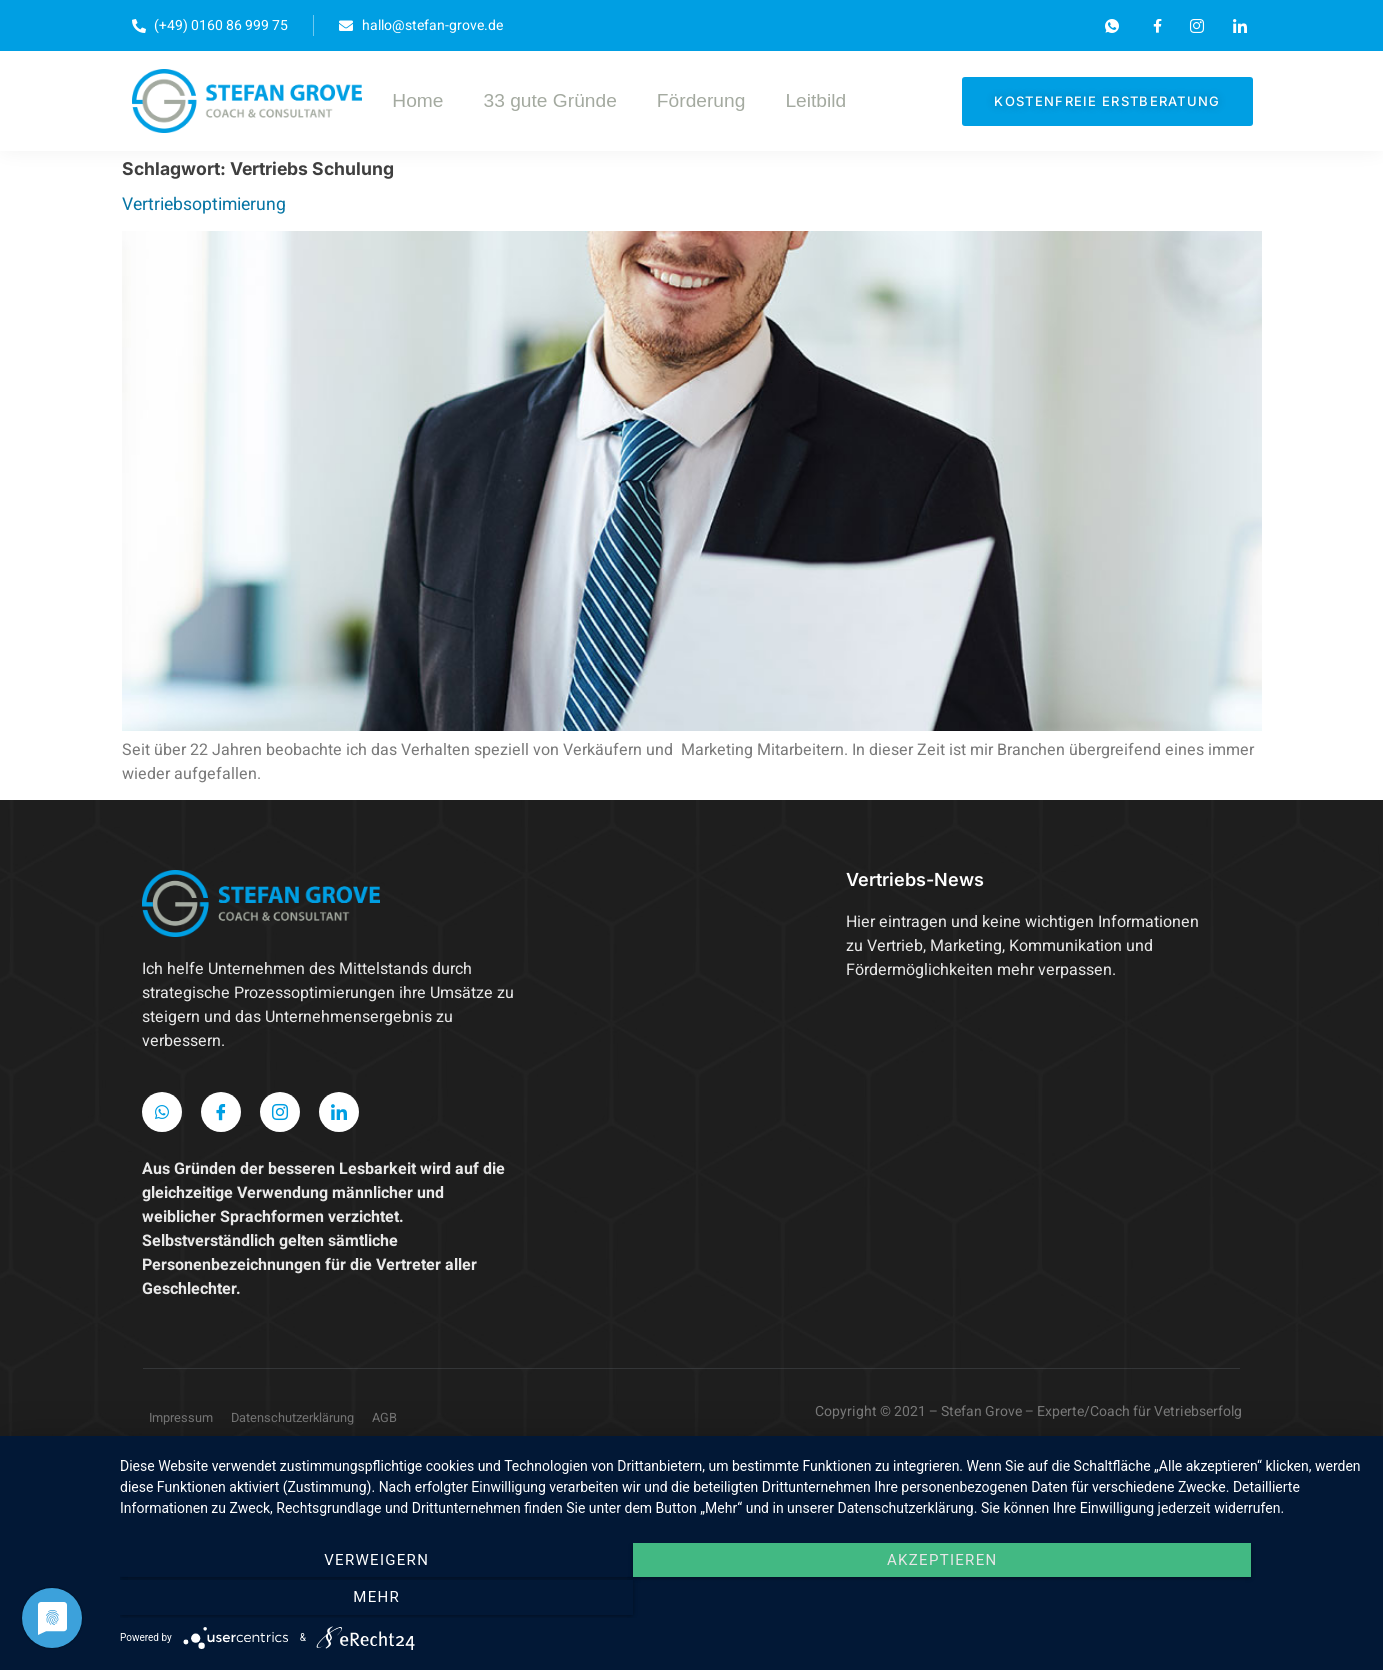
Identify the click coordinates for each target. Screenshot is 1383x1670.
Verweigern (306, 1601)
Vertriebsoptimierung (204, 204)
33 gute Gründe (549, 100)
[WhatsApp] (162, 1112)
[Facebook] (221, 1112)
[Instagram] (280, 1112)
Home (417, 100)
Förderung (701, 100)
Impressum (181, 1418)
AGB (384, 1418)
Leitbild (815, 100)
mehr (1176, 1601)
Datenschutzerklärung (292, 1418)
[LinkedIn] (339, 1112)
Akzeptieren (741, 1601)
